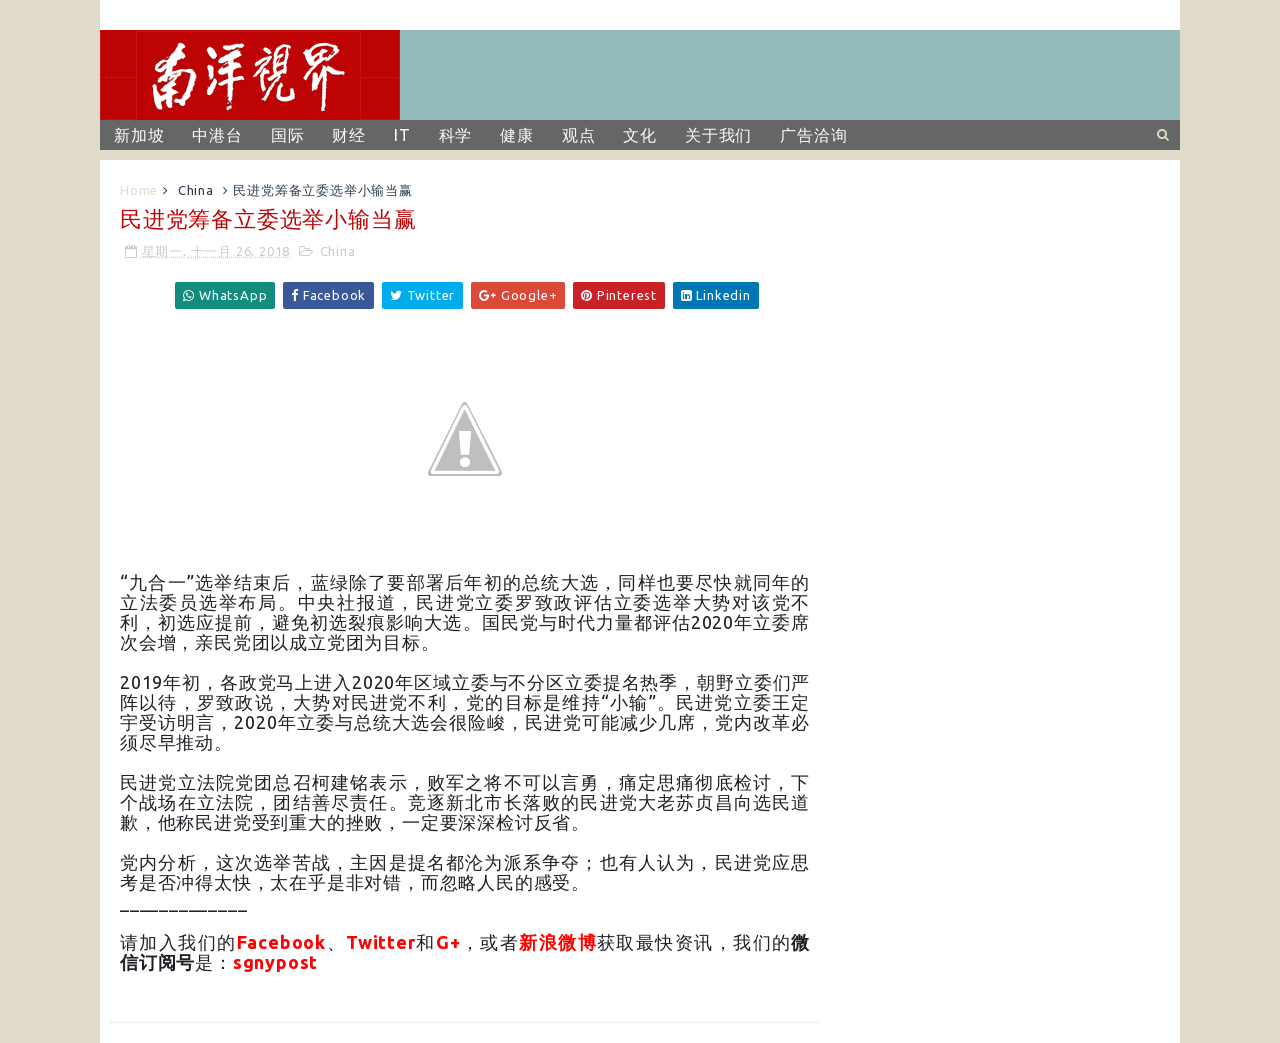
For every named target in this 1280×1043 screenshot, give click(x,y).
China (196, 190)
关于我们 (718, 135)
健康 (517, 135)
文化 (640, 135)
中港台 (217, 135)
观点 (579, 135)
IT (402, 135)
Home (139, 190)
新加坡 (139, 135)
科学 (456, 135)
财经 (349, 135)
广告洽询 (813, 135)
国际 (288, 135)
